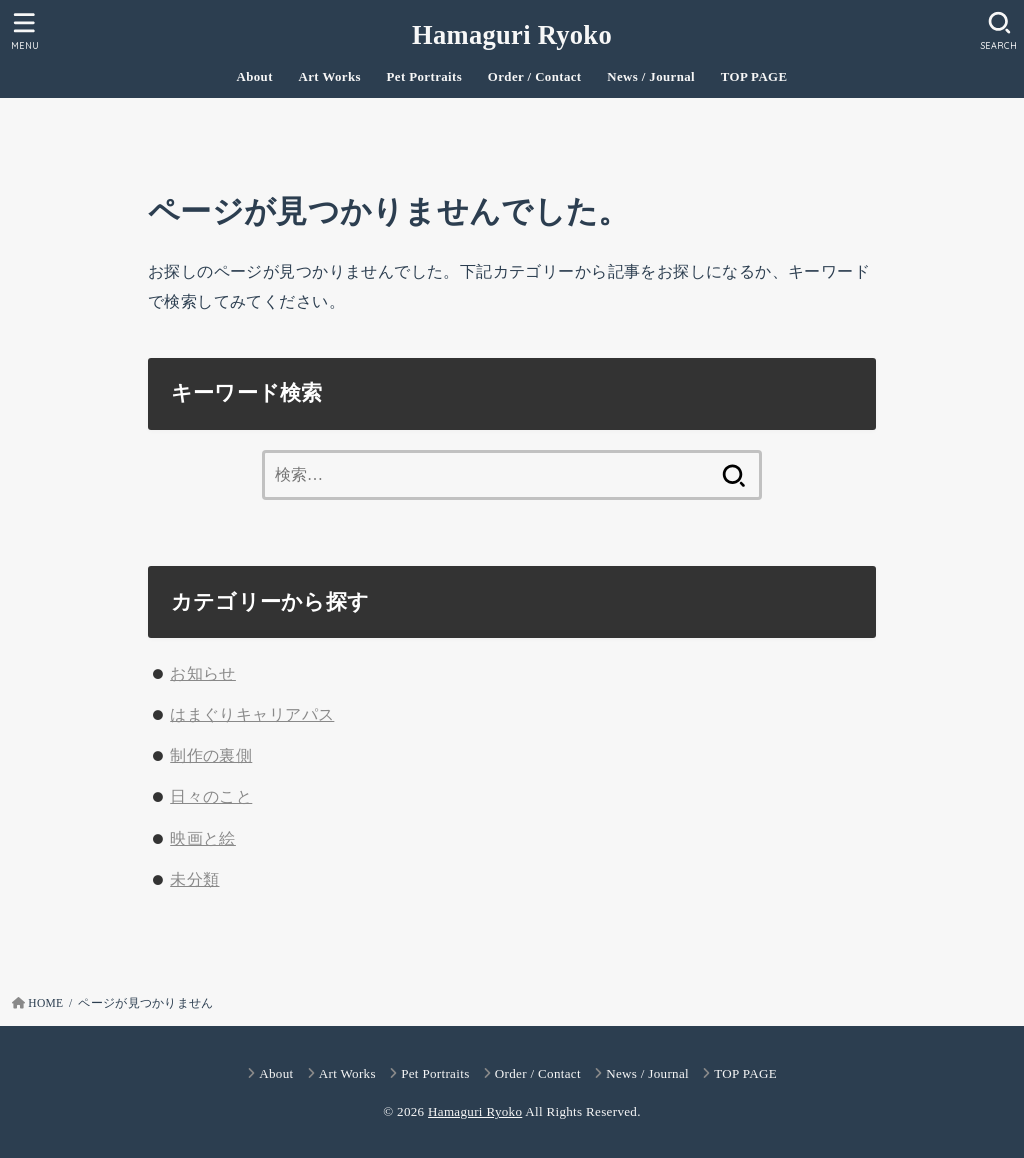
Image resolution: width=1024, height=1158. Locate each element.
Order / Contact (535, 77)
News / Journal (651, 77)
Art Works (330, 77)
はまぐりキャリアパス (252, 714)
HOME (45, 1003)
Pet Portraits (425, 77)
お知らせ (203, 673)
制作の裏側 (211, 755)
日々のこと (211, 796)
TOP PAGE (754, 77)
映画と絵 (203, 838)
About (255, 77)
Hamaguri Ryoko (512, 35)
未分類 (194, 879)
